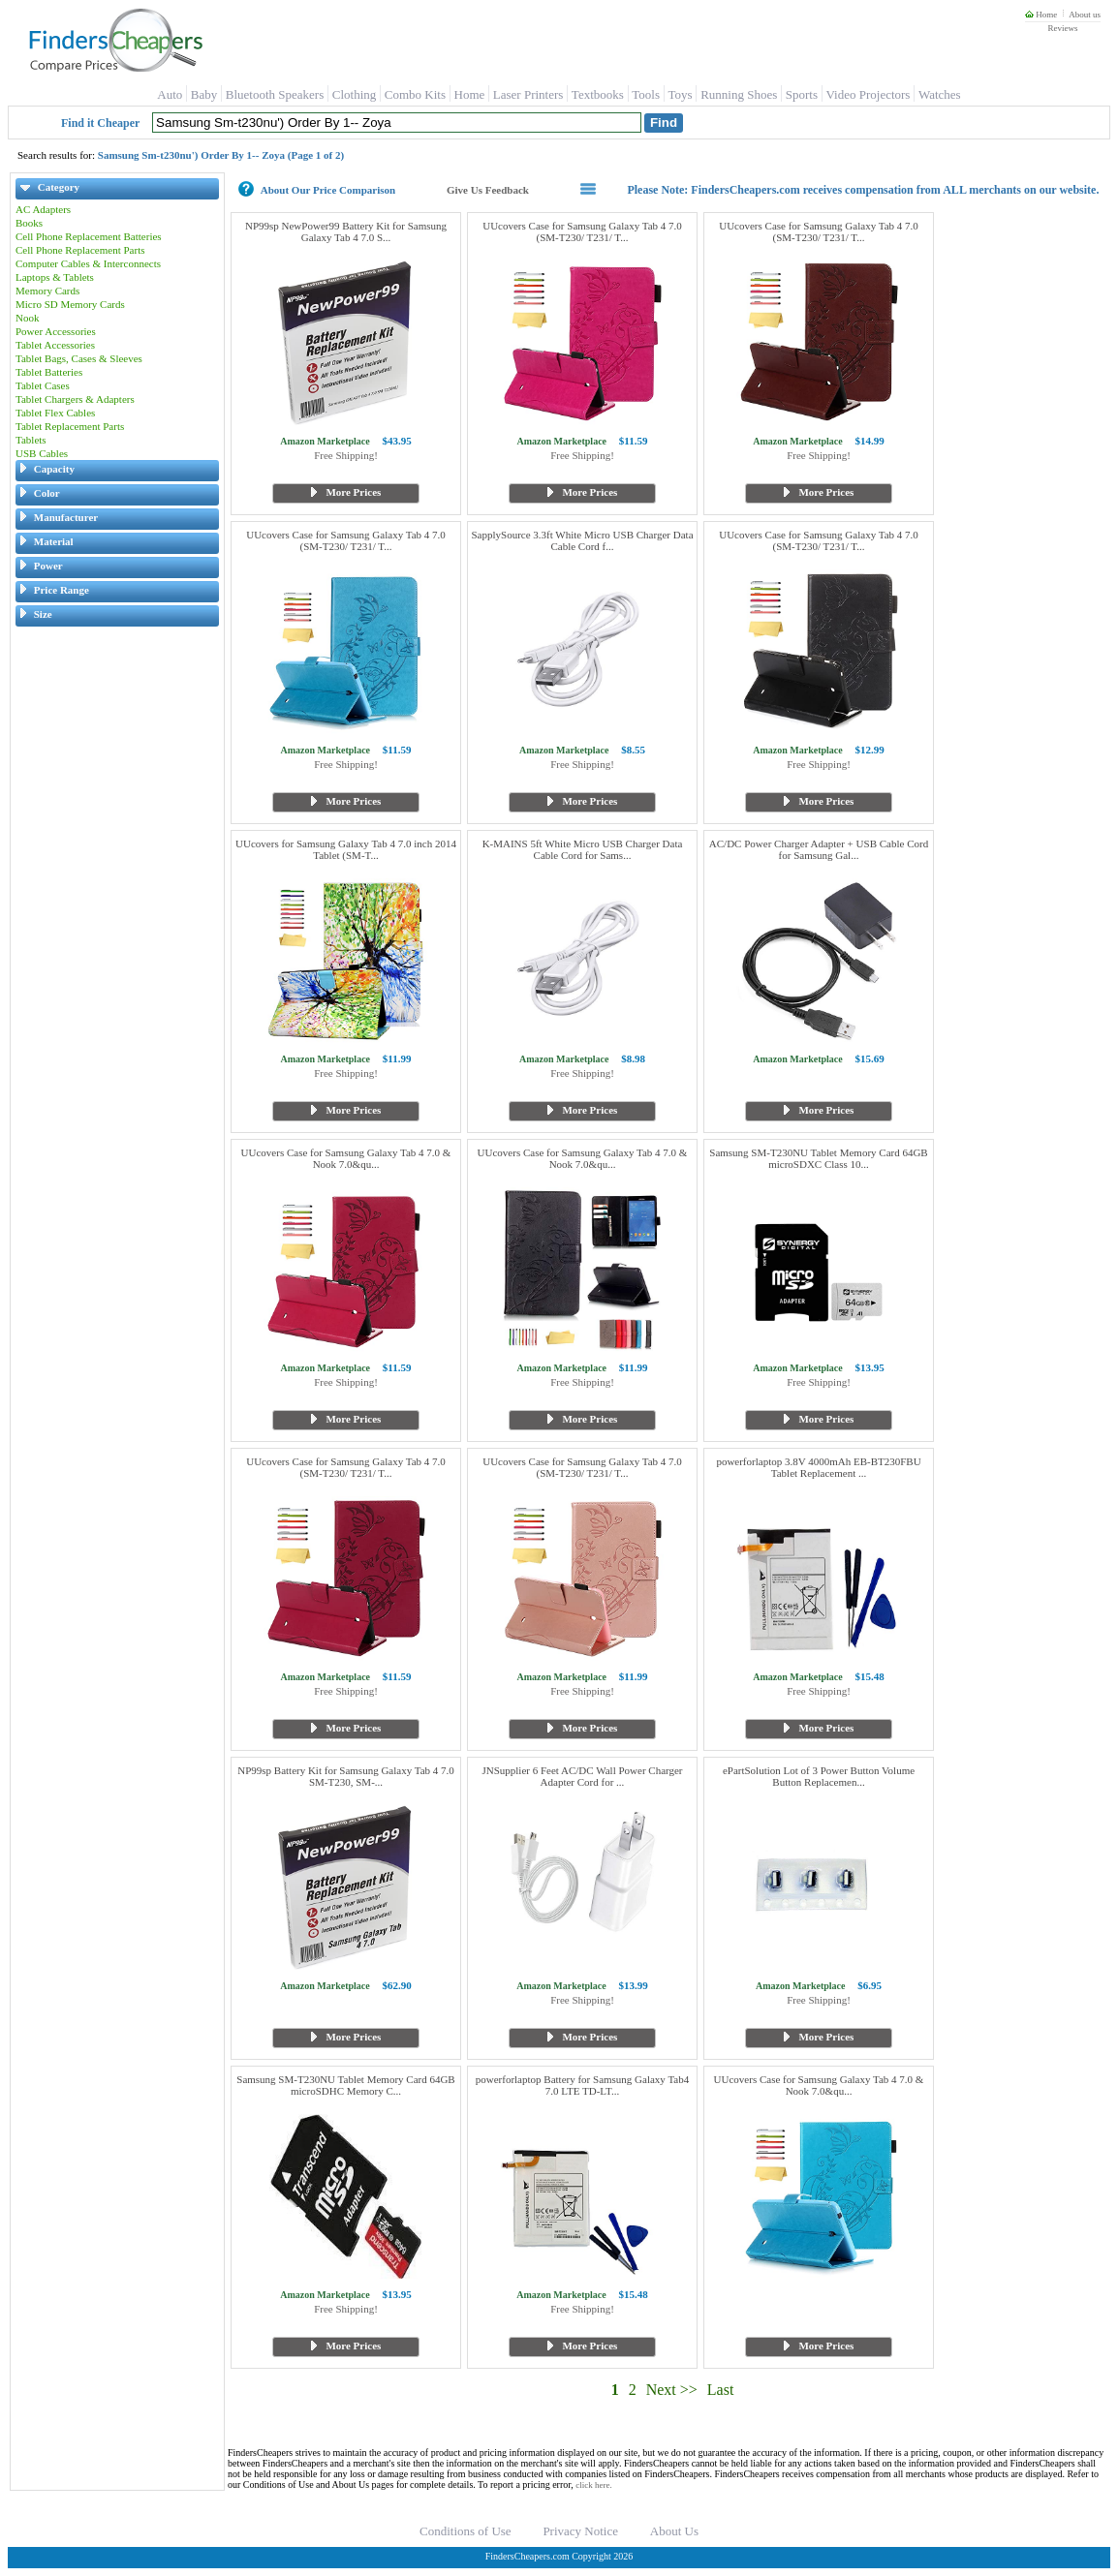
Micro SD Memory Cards (70, 304)
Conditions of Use (465, 2531)
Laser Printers (528, 94)
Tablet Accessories (55, 345)
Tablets (31, 439)
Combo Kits (415, 94)
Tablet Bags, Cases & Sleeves (79, 358)
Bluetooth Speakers (275, 94)
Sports (802, 94)
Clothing (354, 94)
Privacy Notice (580, 2531)
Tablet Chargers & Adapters (75, 399)
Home (1041, 14)
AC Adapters (43, 209)
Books (29, 223)
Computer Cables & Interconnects (88, 263)
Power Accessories (56, 331)
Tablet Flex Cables (55, 412)
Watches (939, 94)
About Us (674, 2531)
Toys (680, 94)
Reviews (1062, 28)
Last (720, 2389)
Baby (204, 94)
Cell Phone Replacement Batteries (89, 236)
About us (1085, 14)
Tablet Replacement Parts (70, 426)
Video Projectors (867, 94)
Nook (27, 317)
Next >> (672, 2389)
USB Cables (42, 453)
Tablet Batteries (49, 372)
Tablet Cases (43, 385)
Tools (646, 94)
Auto (169, 94)
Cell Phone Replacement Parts (80, 250)
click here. (593, 2485)
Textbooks (598, 94)
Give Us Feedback (488, 190)
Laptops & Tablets (55, 277)
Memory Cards (47, 290)
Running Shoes (738, 94)
